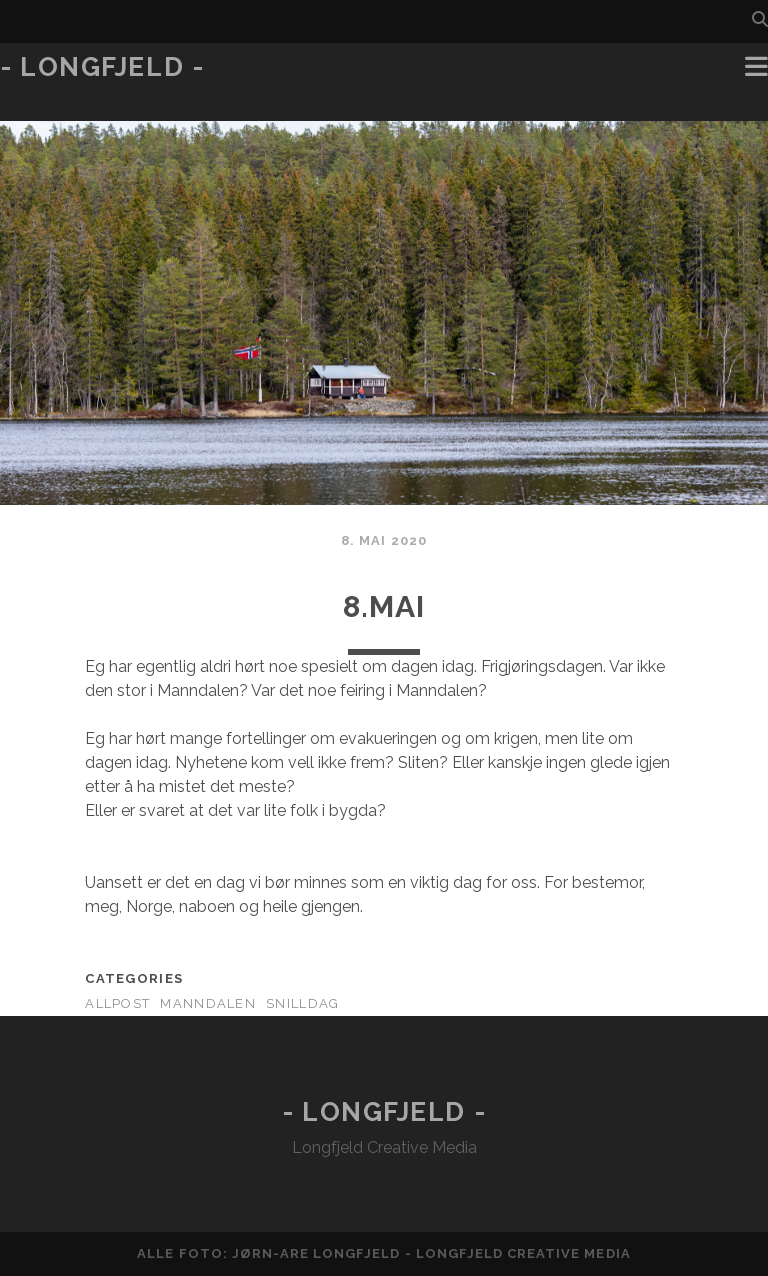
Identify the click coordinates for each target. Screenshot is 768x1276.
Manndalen (208, 1003)
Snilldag (302, 1003)
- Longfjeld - (102, 67)
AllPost (117, 1003)
